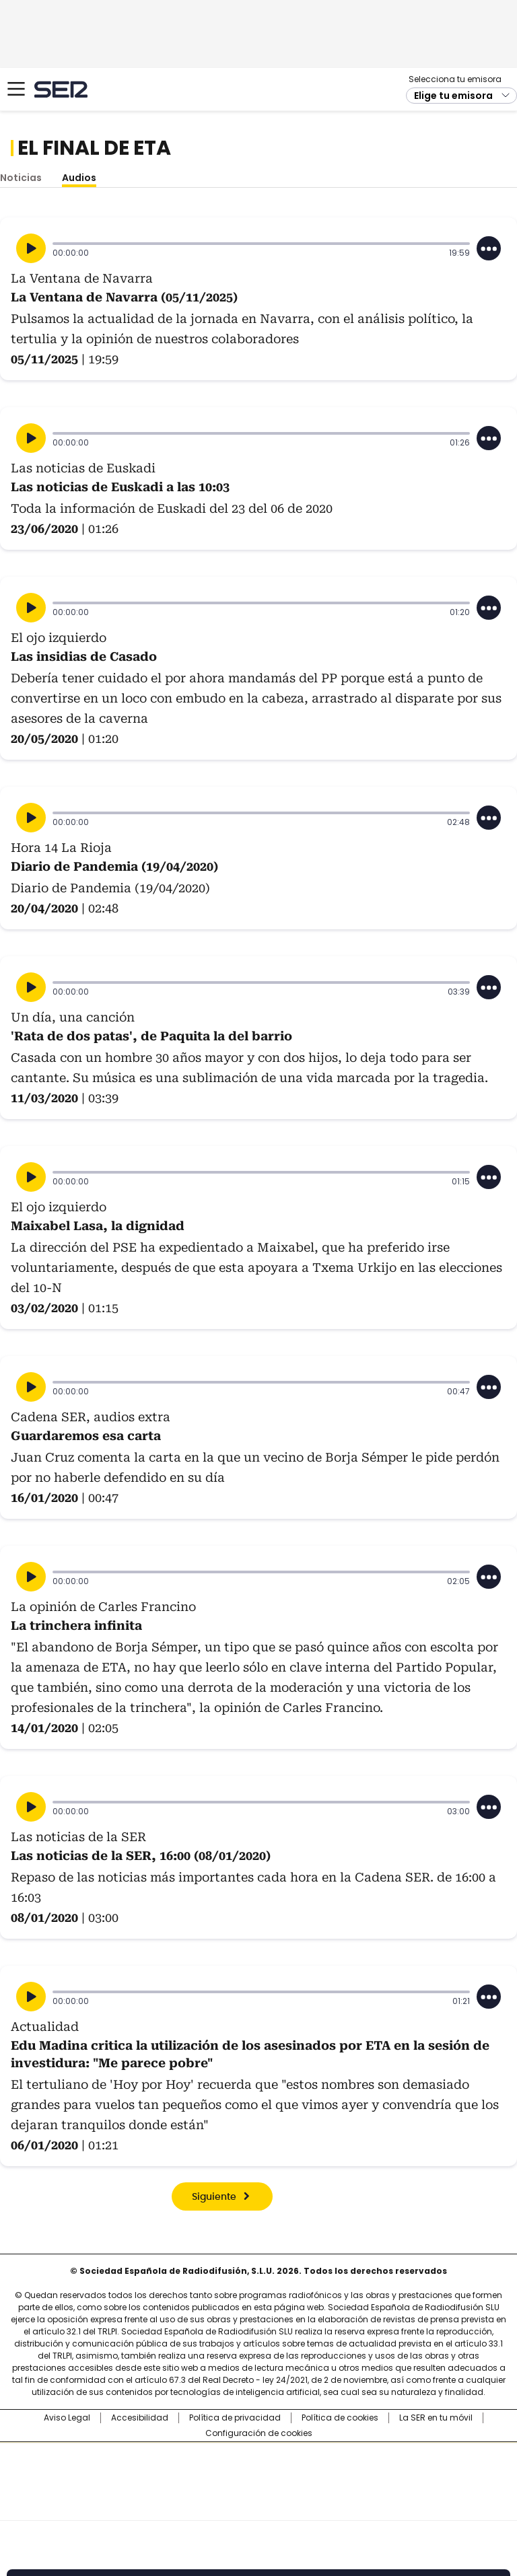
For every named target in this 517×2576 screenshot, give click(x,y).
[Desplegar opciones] (489, 248)
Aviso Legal (67, 2417)
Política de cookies (340, 2417)
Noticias (21, 177)
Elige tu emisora (453, 95)
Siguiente (214, 2197)
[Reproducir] (31, 248)
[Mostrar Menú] (16, 89)
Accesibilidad (139, 2417)
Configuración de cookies (258, 2433)
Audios (79, 177)
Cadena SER (61, 89)
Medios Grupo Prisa (259, 2505)
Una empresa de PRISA (258, 2473)
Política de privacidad (235, 2417)
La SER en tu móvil (436, 2417)
